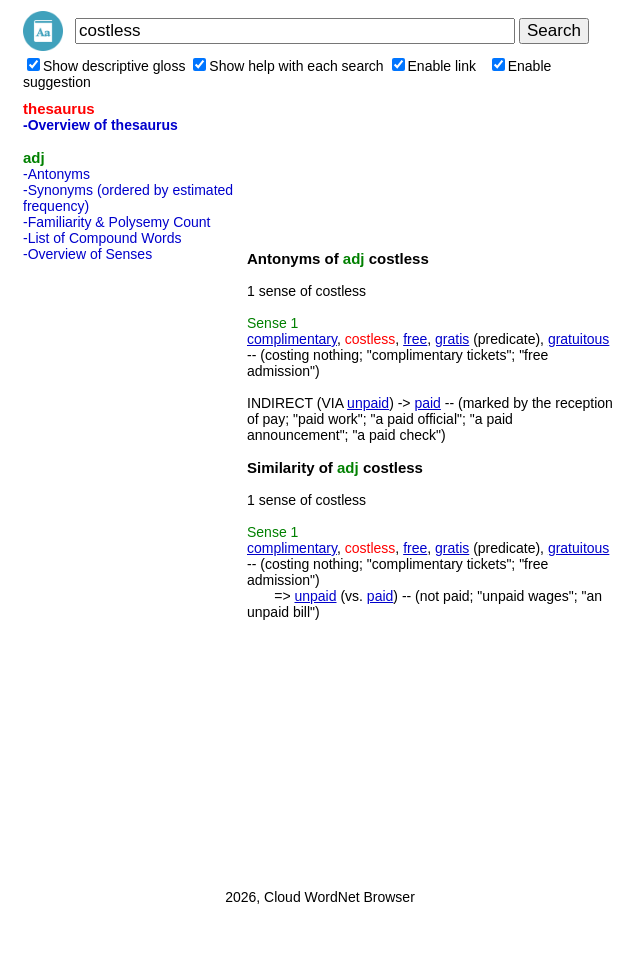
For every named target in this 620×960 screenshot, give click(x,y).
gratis (452, 339)
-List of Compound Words (102, 238)
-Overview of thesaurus (100, 125)
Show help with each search (288, 66)
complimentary (292, 339)
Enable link (434, 66)
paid (427, 403)
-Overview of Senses (87, 254)
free (415, 339)
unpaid (368, 403)
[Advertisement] (103, 569)
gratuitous (578, 339)
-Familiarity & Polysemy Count (117, 222)
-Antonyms (56, 174)
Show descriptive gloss (106, 66)
